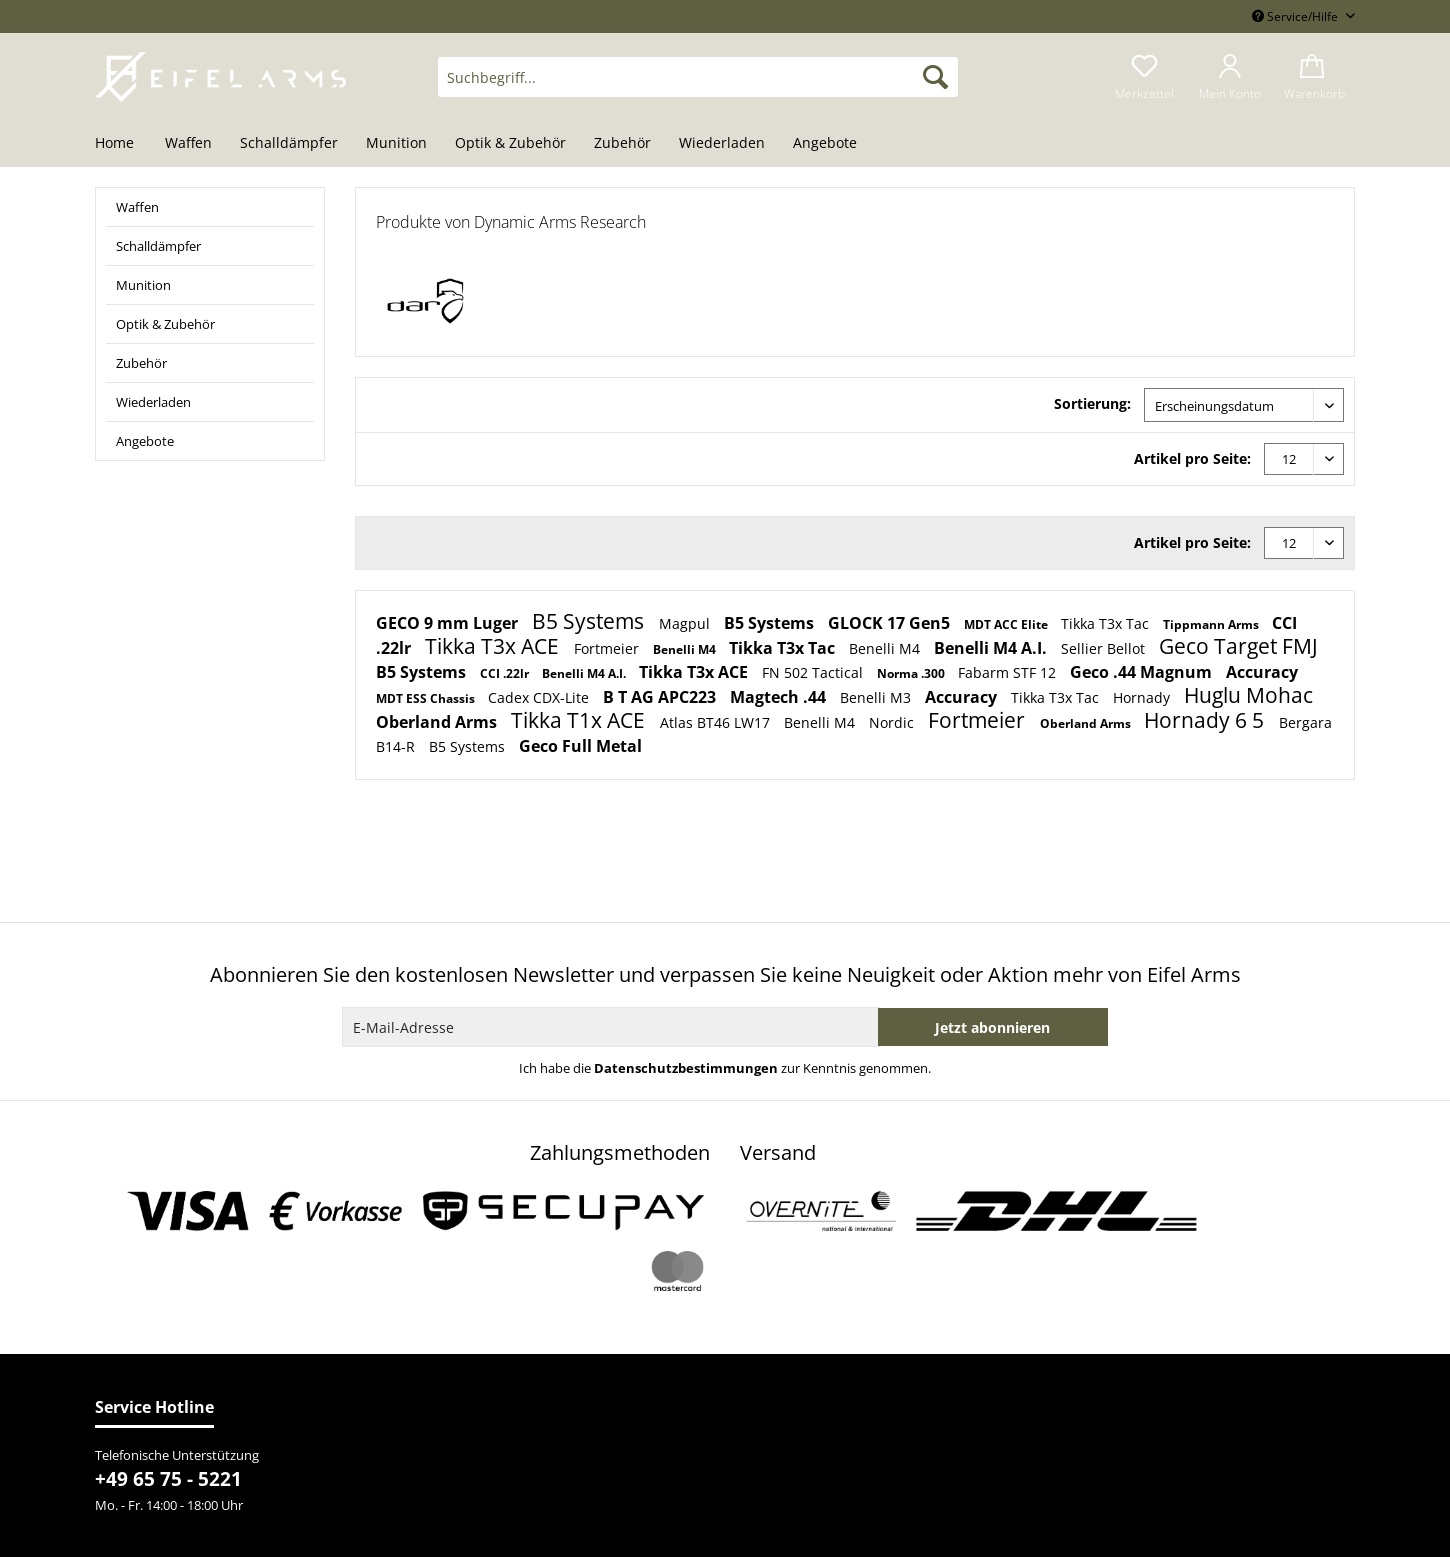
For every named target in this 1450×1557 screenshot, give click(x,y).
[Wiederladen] (722, 144)
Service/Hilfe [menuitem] (1296, 16)
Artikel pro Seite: (1192, 458)
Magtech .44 (780, 697)
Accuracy (1262, 672)
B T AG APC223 (661, 697)
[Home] (121, 144)
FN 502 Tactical (814, 672)
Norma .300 (912, 673)
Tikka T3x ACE (494, 646)
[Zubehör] (622, 144)
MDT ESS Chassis (427, 698)
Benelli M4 (686, 649)
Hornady (1143, 697)
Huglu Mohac (1248, 695)
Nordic (893, 722)
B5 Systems (590, 621)
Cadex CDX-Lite (540, 697)
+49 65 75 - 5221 (168, 1479)
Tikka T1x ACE (580, 720)
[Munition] (396, 144)
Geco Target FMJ (1238, 646)
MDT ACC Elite (1007, 624)
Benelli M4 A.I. (992, 648)
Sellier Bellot (1105, 648)
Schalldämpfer (158, 246)
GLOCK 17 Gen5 (891, 623)
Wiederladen (153, 402)
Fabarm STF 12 (1009, 672)
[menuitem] (698, 86)
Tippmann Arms (1212, 624)
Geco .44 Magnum (1143, 672)
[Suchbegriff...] (698, 77)
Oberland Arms (438, 722)
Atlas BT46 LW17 (717, 722)
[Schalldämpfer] (289, 144)
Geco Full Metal (580, 746)
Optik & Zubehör (165, 324)
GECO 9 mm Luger (449, 623)
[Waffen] (188, 144)
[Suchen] (935, 77)
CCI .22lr (506, 673)
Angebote (145, 441)
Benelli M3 (877, 697)
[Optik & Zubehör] (510, 144)
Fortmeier (608, 648)
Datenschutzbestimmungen (686, 1068)
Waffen (137, 207)
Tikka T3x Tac (1107, 623)
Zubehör (141, 363)
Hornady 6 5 (1206, 720)
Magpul (686, 623)
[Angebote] (825, 144)
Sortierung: (1092, 403)
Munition (143, 285)
